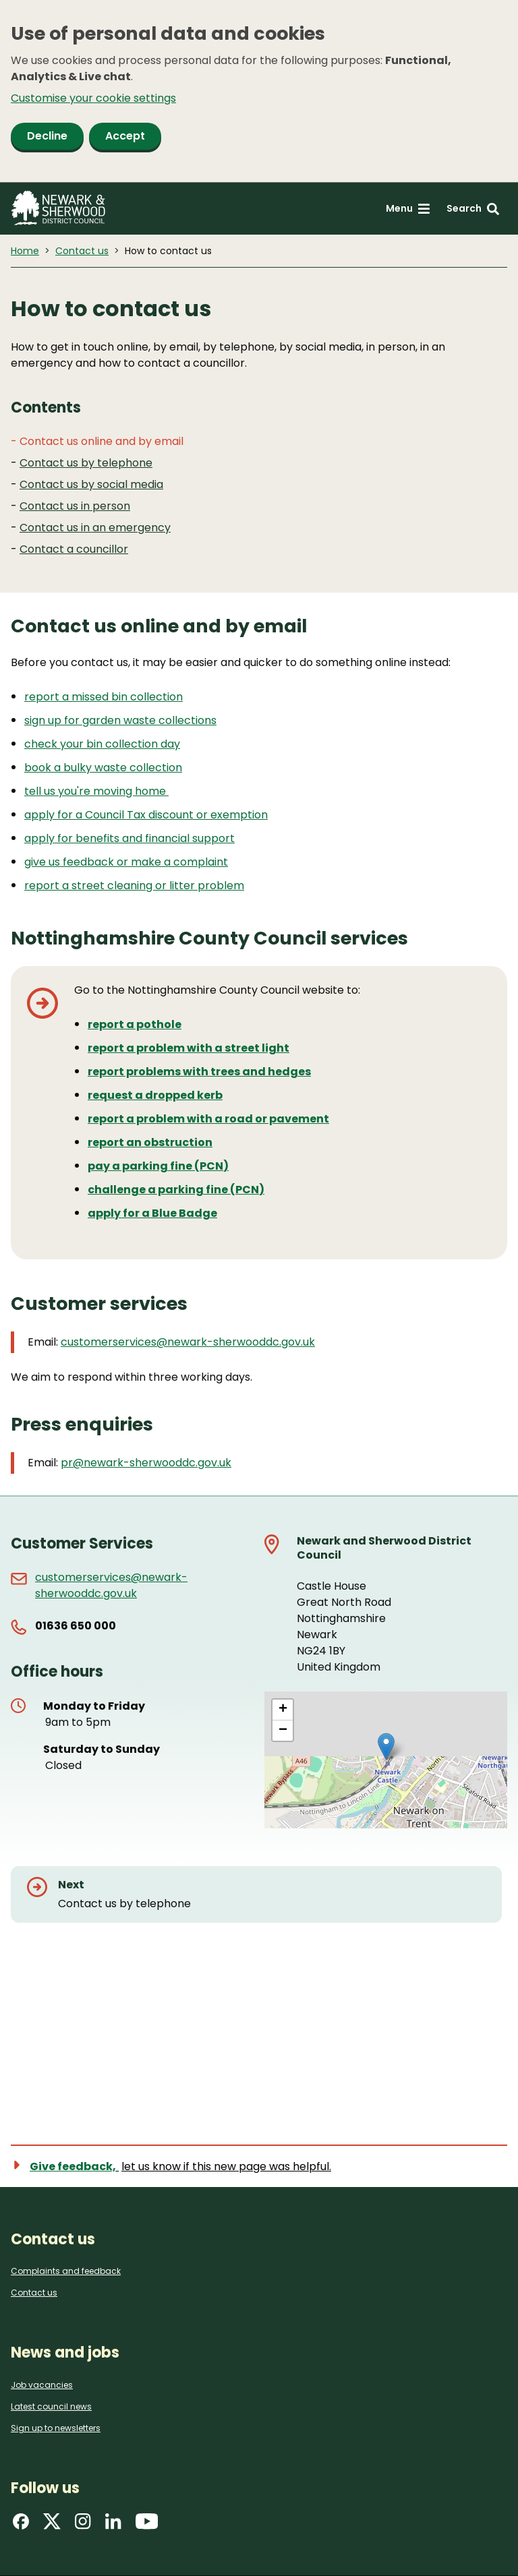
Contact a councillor (74, 549)
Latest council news (51, 2406)
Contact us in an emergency (95, 527)
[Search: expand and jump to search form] (472, 209)
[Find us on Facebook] (21, 2525)
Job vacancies (42, 2385)
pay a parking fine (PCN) (158, 1166)
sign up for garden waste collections (120, 720)
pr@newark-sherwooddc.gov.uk (146, 1462)
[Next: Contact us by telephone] (256, 1894)
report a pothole (134, 1024)
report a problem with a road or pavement (208, 1119)
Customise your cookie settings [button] (93, 98)
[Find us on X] (52, 2525)
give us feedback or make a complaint (126, 862)
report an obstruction (150, 1142)
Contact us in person (75, 506)
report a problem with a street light (188, 1048)
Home (25, 251)
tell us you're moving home (96, 791)
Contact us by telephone (86, 463)
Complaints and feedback (66, 2271)
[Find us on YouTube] (147, 2525)
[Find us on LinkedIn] (113, 2525)
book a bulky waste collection (103, 767)
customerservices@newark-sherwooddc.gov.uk (188, 1342)
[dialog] (259, 91)
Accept (125, 136)
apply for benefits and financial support (129, 838)
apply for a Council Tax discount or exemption (146, 814)
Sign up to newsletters (55, 2428)
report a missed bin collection (103, 697)
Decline (47, 136)
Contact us (82, 251)
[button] (386, 1746)
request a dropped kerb (155, 1095)
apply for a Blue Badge (152, 1213)
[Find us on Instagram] (83, 2525)
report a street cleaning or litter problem (134, 885)
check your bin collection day (102, 744)
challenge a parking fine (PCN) (176, 1189)
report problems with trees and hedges (199, 1071)
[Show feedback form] (179, 2166)
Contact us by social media (91, 484)
